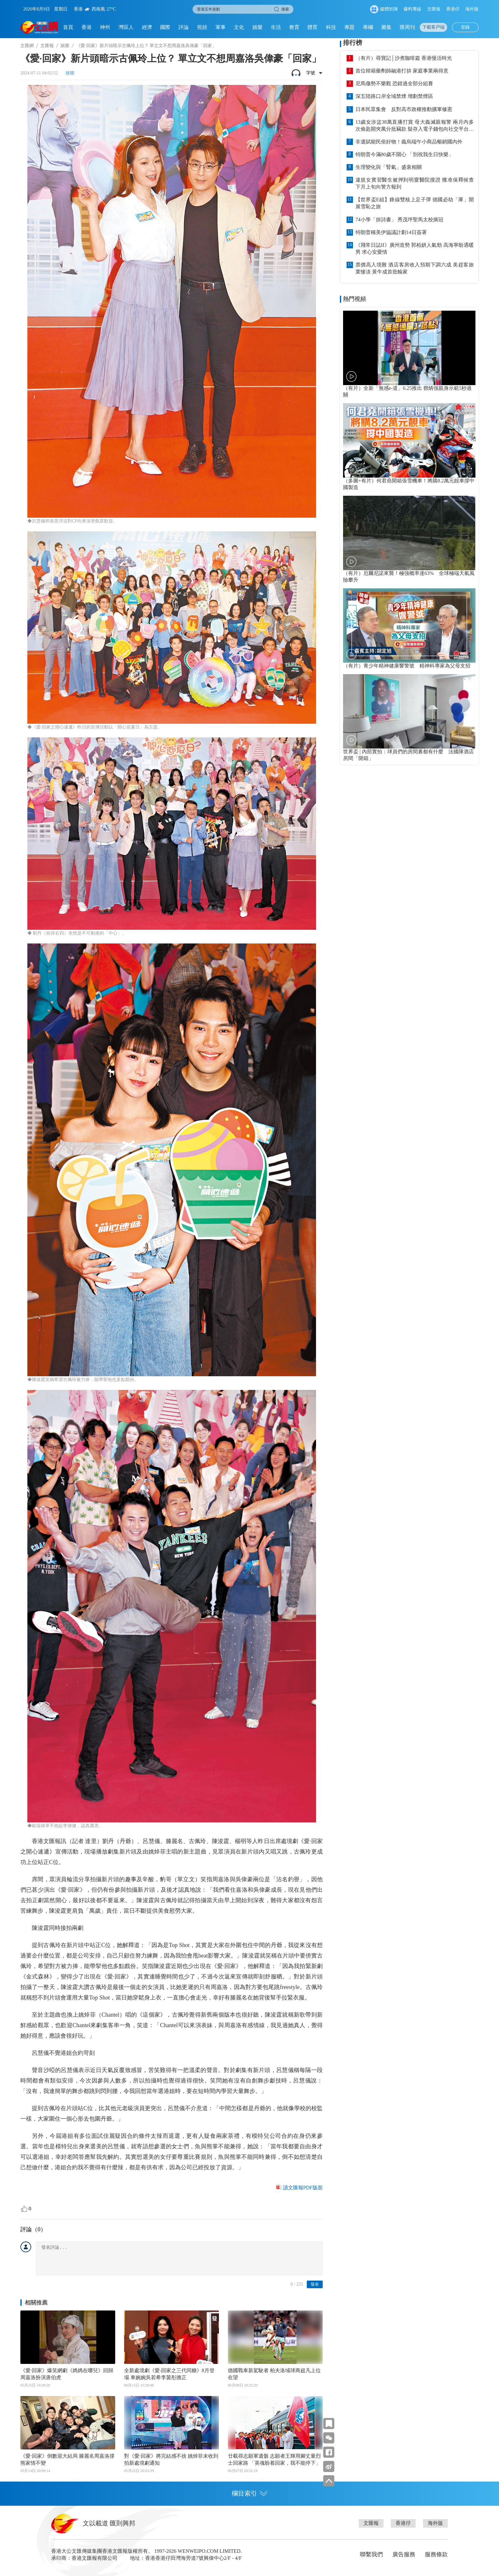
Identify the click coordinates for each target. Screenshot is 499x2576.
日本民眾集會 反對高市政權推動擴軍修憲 (403, 109)
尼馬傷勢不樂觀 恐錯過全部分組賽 (394, 83)
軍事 (220, 27)
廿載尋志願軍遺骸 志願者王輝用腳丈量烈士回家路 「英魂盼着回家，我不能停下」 (274, 2459)
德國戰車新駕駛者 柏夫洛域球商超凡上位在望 (274, 2374)
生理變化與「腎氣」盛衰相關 (388, 167)
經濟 (147, 27)
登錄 (465, 27)
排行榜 (352, 42)
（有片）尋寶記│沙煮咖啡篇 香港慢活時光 (403, 58)
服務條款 (436, 2554)
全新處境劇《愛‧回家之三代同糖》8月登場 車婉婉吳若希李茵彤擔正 (169, 2374)
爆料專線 (412, 9)
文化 (239, 27)
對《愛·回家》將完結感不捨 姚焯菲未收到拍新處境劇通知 (171, 2459)
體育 (312, 27)
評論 (184, 27)
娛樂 (257, 27)
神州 (105, 27)
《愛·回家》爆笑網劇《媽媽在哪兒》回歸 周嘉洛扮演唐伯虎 (66, 2374)
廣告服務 (403, 2554)
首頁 (68, 27)
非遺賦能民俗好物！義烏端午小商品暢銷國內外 (408, 141)
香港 (86, 27)
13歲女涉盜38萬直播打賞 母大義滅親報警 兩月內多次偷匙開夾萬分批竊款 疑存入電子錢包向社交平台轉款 (414, 126)
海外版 (472, 9)
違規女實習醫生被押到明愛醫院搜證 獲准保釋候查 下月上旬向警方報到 (414, 183)
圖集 (386, 27)
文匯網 (27, 45)
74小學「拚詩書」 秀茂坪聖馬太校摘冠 (399, 219)
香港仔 (453, 9)
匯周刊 (407, 27)
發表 (315, 2284)
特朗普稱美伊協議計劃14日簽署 (391, 232)
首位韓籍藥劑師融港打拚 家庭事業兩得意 (401, 70)
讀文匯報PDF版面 (303, 2187)
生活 (276, 27)
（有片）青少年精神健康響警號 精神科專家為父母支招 (406, 665)
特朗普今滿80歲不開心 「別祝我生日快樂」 (404, 154)
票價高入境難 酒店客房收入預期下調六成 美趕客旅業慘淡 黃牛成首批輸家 (414, 268)
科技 (331, 27)
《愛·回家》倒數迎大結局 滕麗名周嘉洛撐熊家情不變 (67, 2459)
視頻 (202, 27)
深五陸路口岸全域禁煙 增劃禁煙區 (394, 96)
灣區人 (126, 27)
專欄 (368, 27)
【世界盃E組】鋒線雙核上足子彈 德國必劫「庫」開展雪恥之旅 (414, 203)
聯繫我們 (371, 2554)
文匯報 (433, 9)
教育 (294, 27)
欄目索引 (249, 2493)
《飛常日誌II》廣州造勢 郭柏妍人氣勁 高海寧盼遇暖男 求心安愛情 (414, 248)
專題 (349, 27)
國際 (165, 27)
